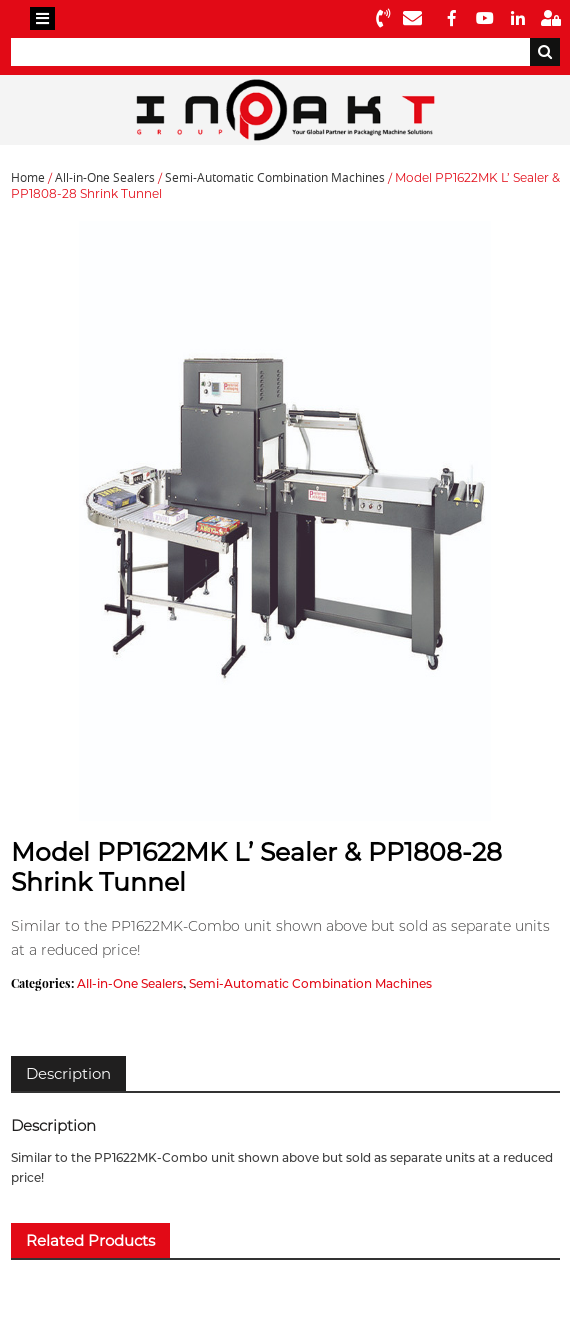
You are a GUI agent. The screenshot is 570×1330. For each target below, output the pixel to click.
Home (28, 178)
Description (68, 1073)
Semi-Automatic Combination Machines (275, 178)
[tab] (68, 1073)
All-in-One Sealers (105, 178)
